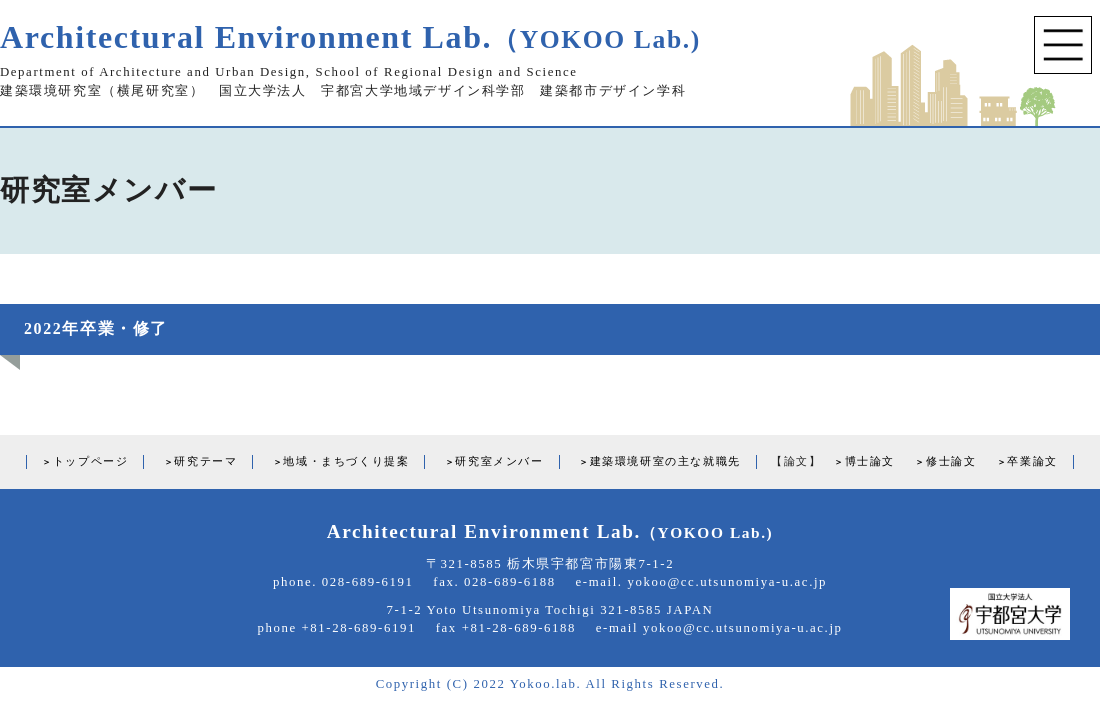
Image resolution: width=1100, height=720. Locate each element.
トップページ (91, 461)
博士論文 (870, 461)
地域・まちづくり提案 (346, 461)
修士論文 (951, 461)
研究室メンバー (499, 461)
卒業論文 (1032, 461)
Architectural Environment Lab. (350, 37)
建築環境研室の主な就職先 (665, 461)
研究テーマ (205, 461)
